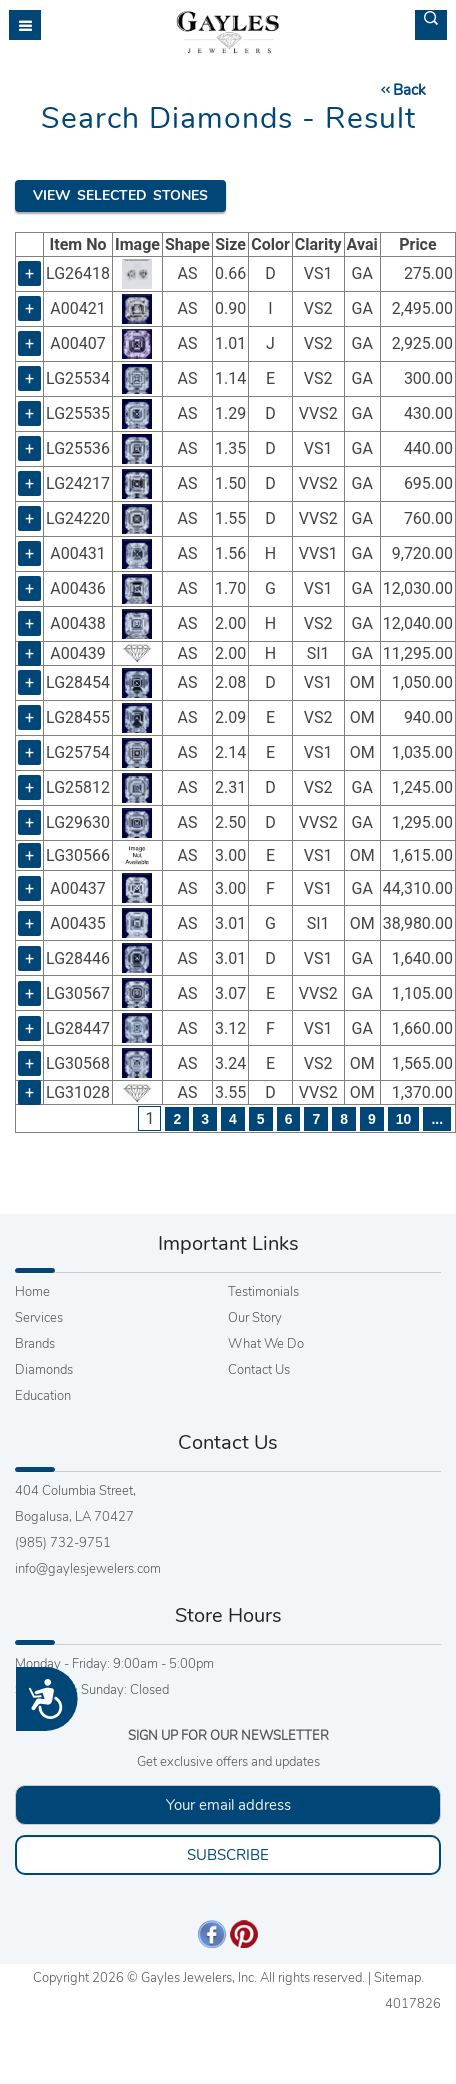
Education (43, 1396)
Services (39, 1318)
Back (402, 90)
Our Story (255, 1318)
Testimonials (263, 1292)
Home (32, 1292)
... (437, 1119)
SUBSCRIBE (228, 1855)
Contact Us (259, 1370)
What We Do (266, 1344)
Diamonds (44, 1370)
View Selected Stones (120, 195)
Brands (35, 1344)
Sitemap (397, 1978)
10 (404, 1119)
